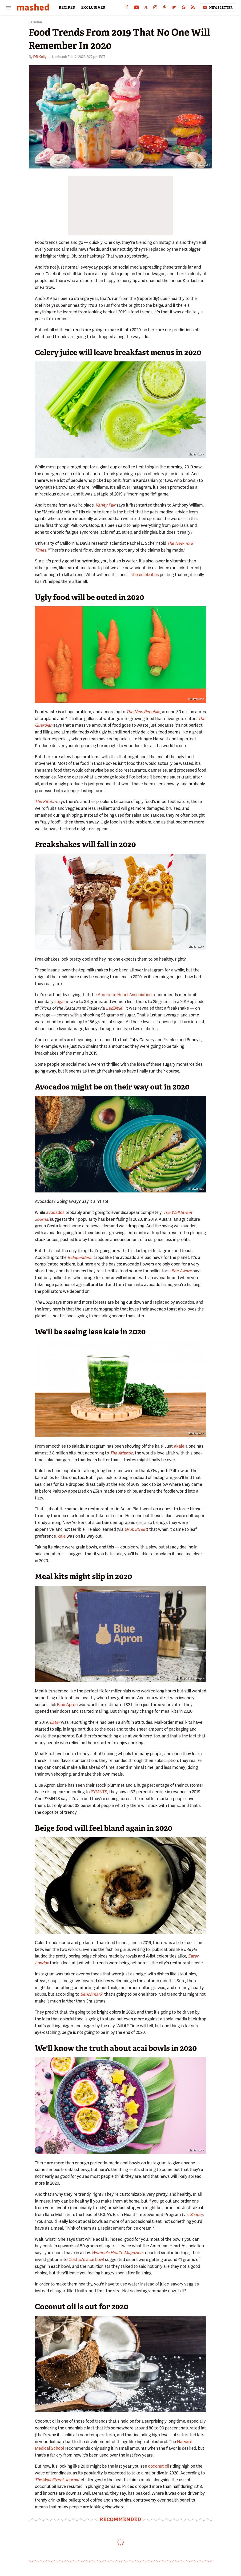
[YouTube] (136, 8)
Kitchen (35, 22)
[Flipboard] (174, 8)
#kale (179, 1446)
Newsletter (217, 7)
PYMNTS (99, 1791)
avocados (55, 1212)
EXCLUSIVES (93, 7)
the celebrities (145, 574)
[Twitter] (146, 8)
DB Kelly (39, 56)
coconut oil (158, 2466)
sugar (59, 1001)
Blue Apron (67, 1704)
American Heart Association (125, 994)
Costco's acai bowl (86, 2259)
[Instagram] (155, 8)
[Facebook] (127, 8)
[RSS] (193, 8)
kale (62, 1536)
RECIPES (67, 7)
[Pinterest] (165, 8)
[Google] (183, 8)
